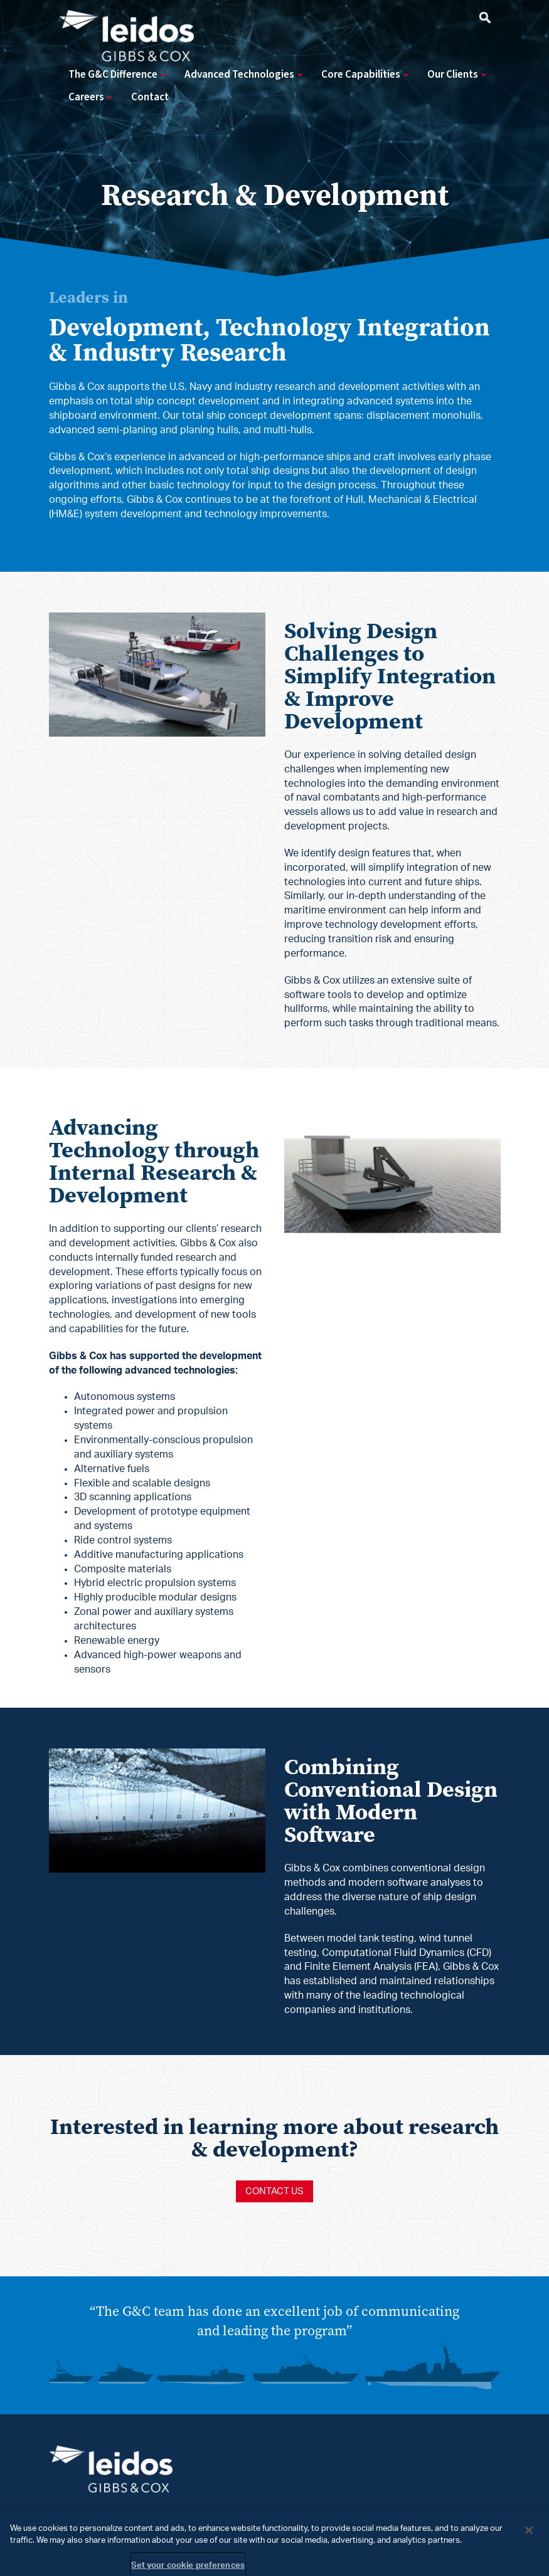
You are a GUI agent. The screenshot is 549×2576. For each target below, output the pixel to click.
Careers (90, 97)
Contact (150, 97)
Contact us (274, 2191)
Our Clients (456, 74)
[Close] (529, 2537)
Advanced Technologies (243, 74)
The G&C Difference (117, 74)
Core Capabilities (364, 74)
